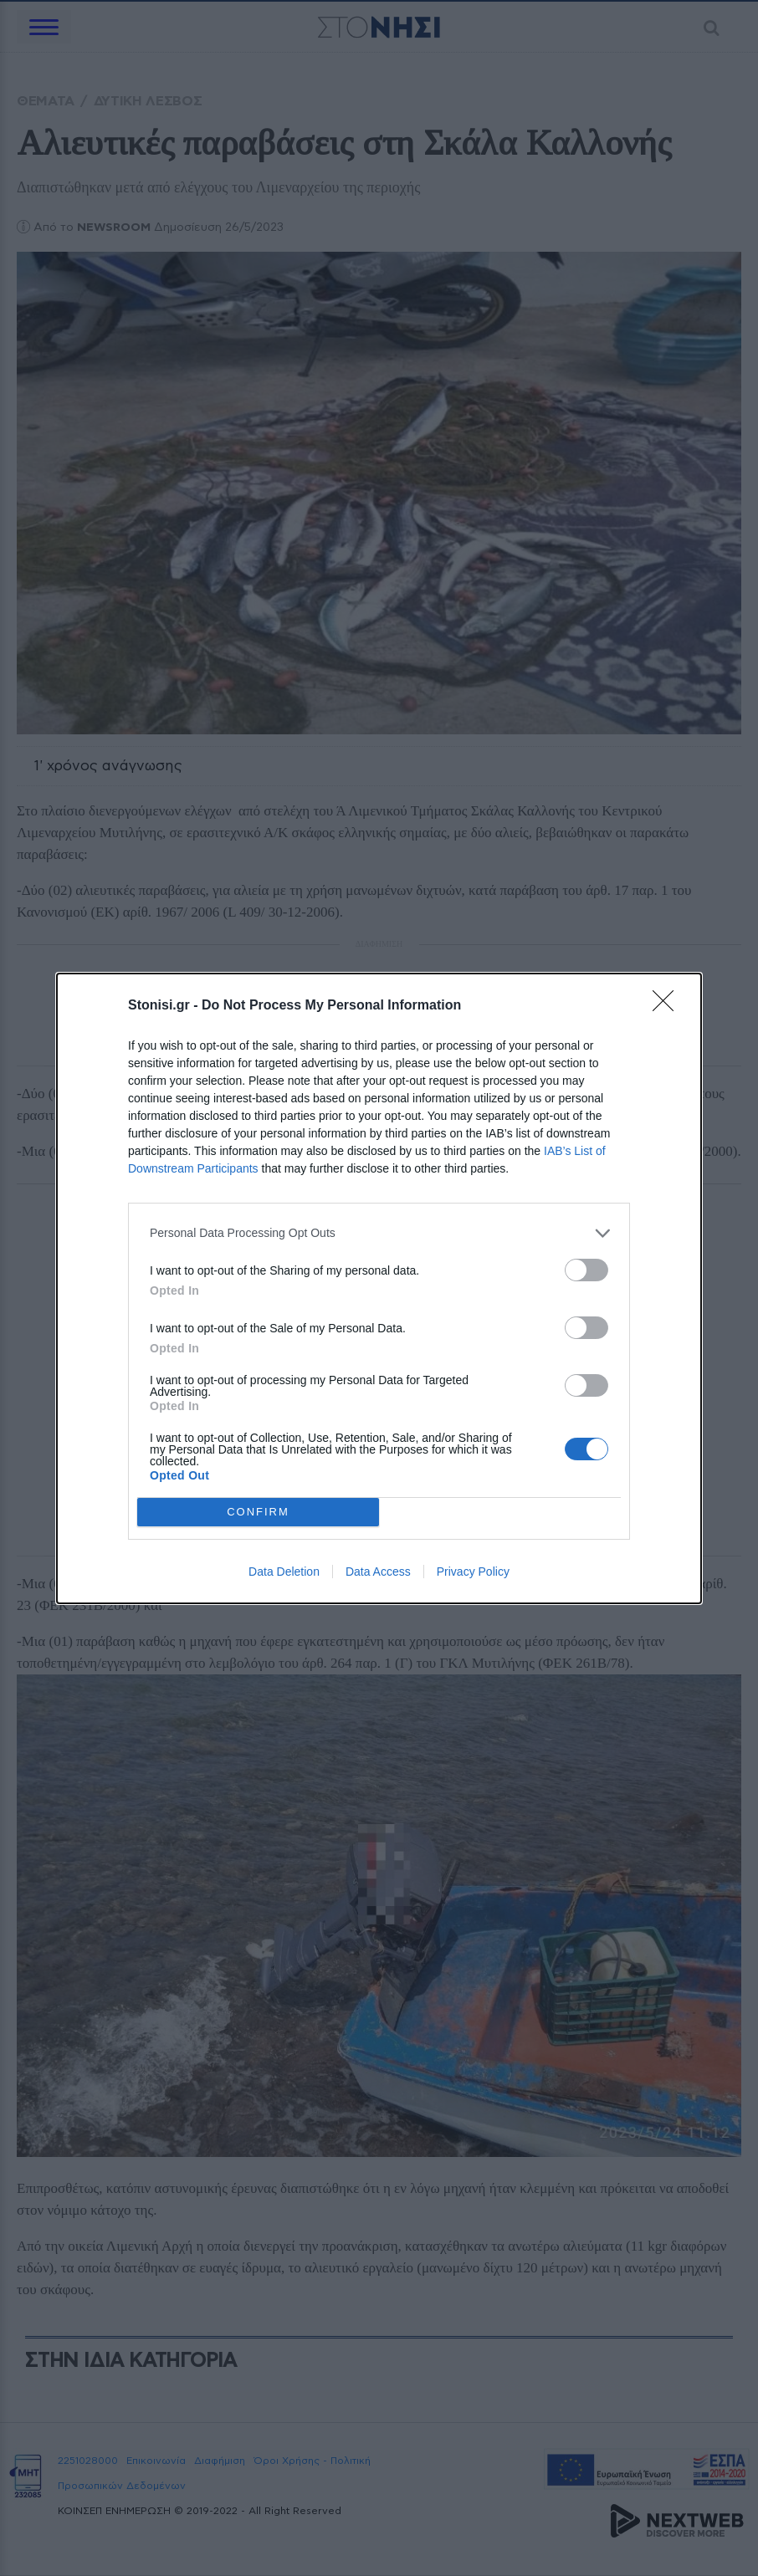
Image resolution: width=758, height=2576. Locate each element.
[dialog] (379, 1287)
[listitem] (379, 1232)
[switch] (586, 1269)
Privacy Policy (473, 1571)
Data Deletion (284, 1571)
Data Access (378, 1571)
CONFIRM (258, 1511)
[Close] (668, 1005)
